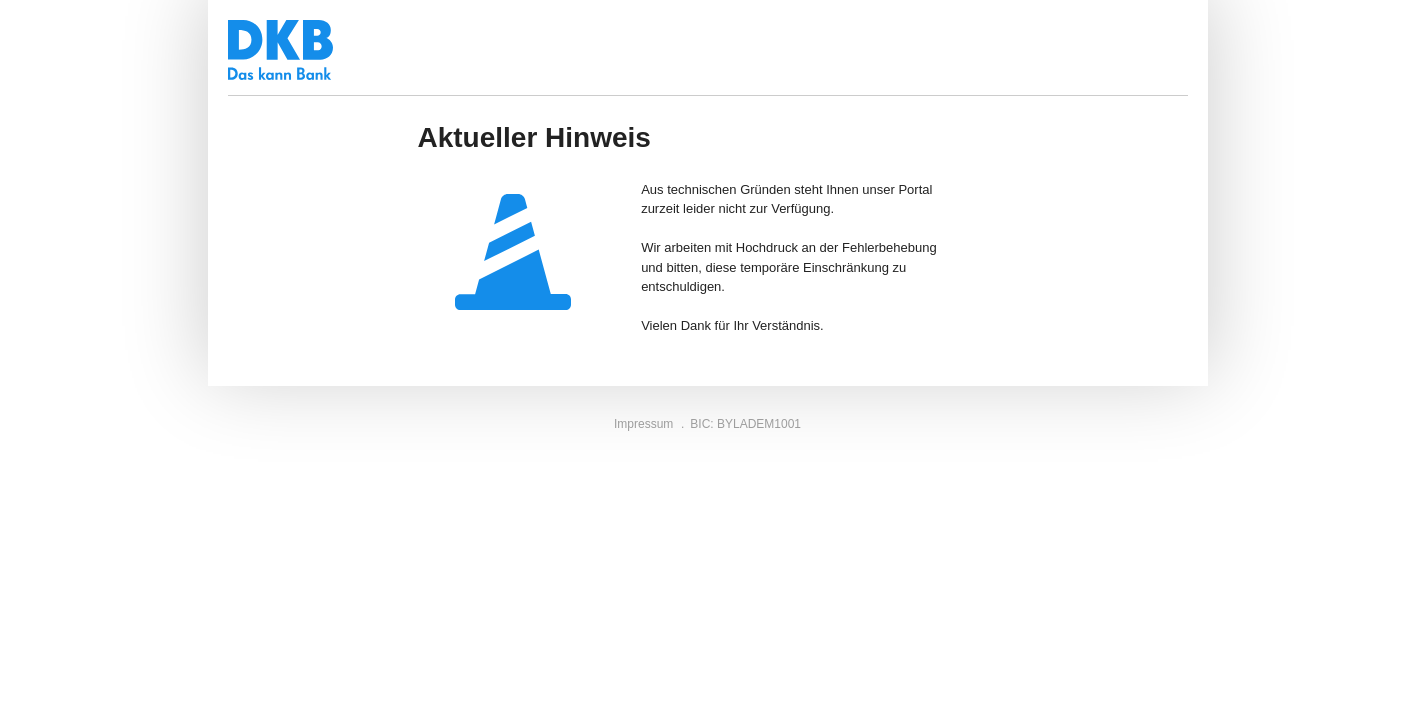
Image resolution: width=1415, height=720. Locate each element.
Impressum (643, 424)
